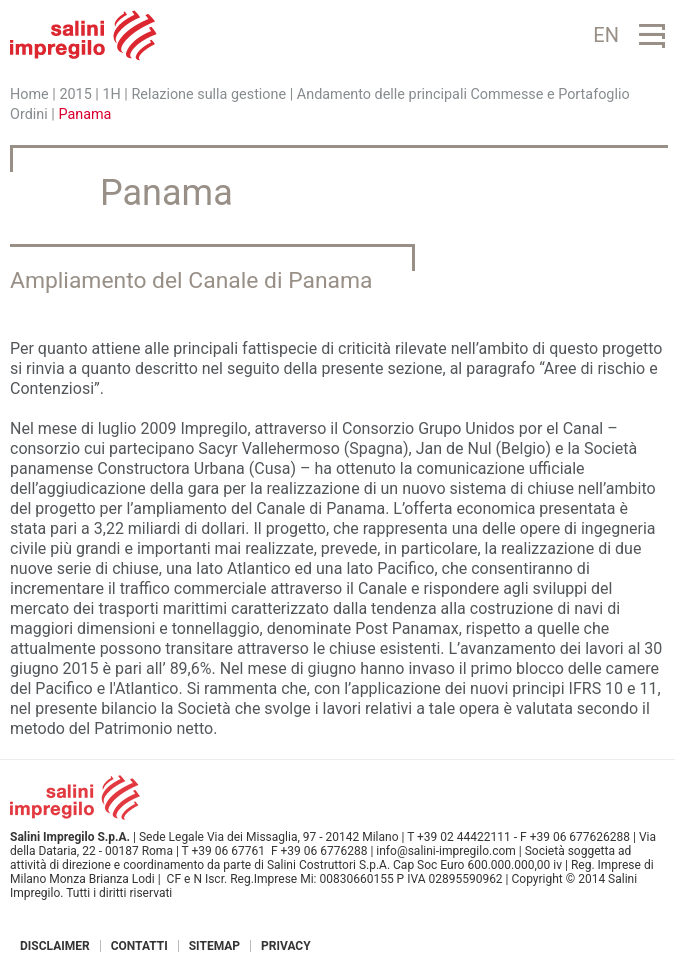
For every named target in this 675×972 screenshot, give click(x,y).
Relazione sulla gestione (210, 94)
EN (606, 35)
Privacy (286, 946)
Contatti (139, 946)
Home (29, 94)
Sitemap (214, 946)
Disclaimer (55, 946)
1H (111, 94)
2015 (75, 94)
